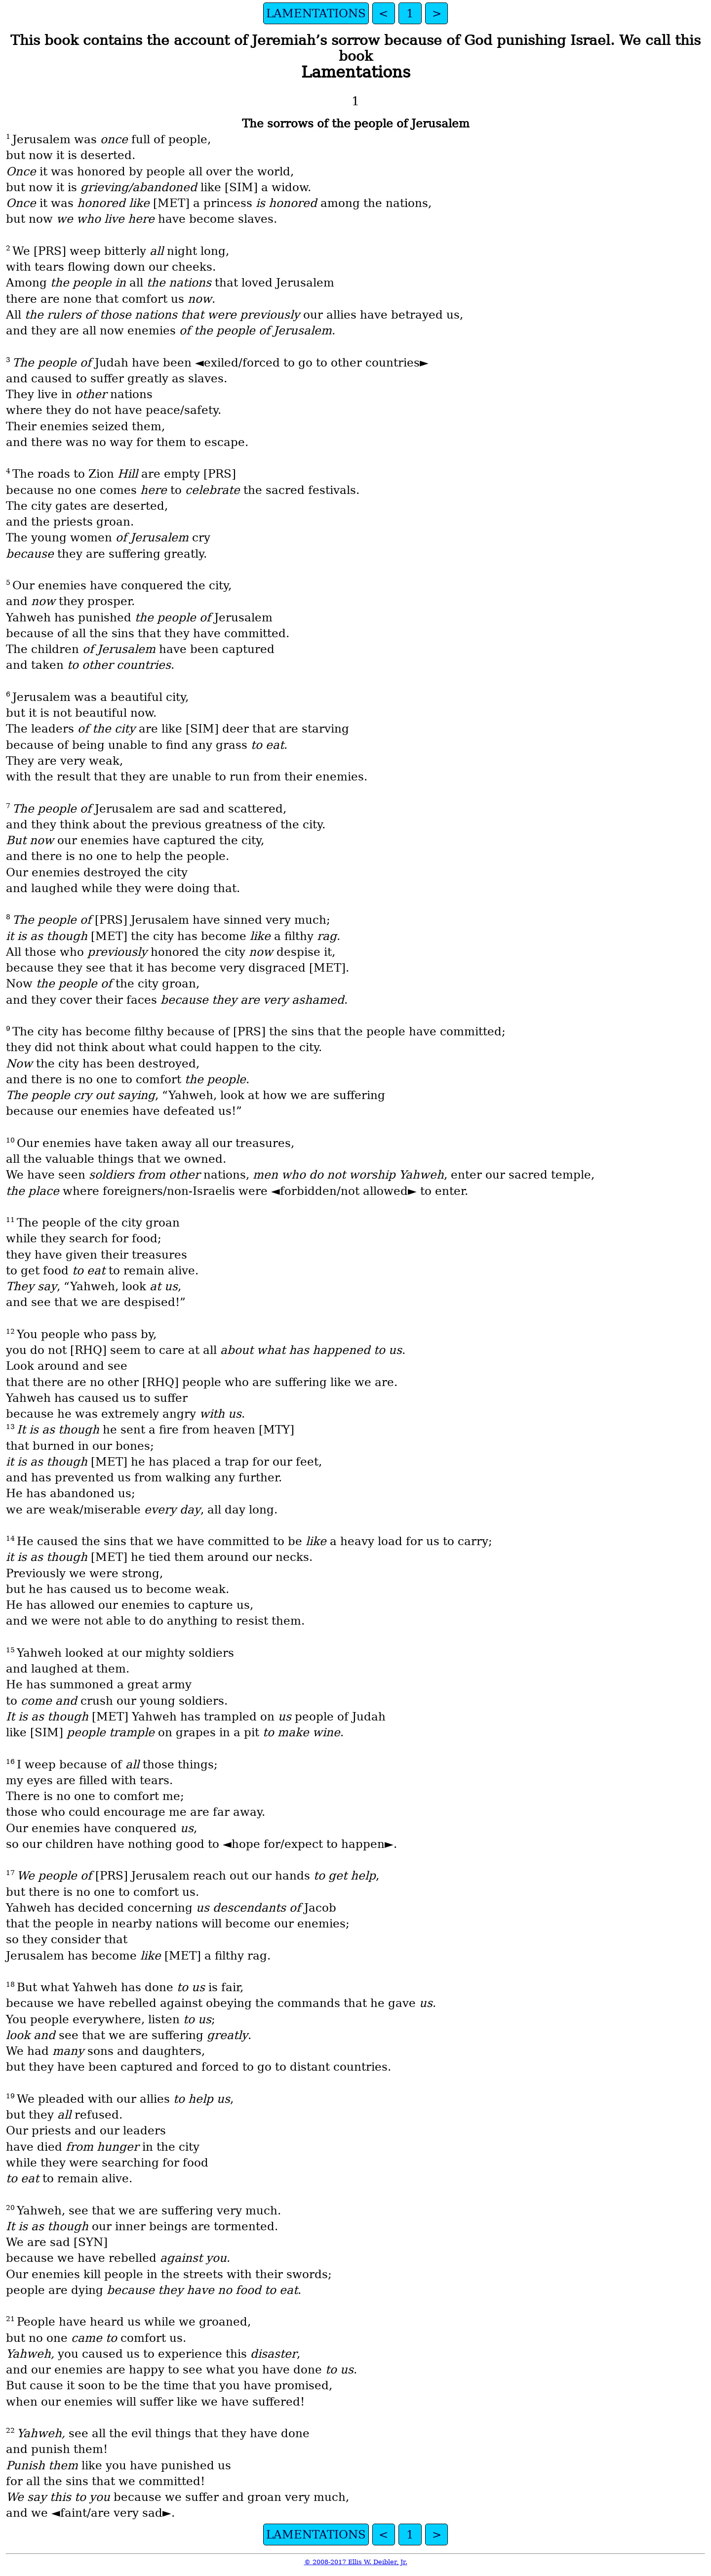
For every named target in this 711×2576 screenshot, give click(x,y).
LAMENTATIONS (316, 13)
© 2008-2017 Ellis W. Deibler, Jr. (355, 2562)
